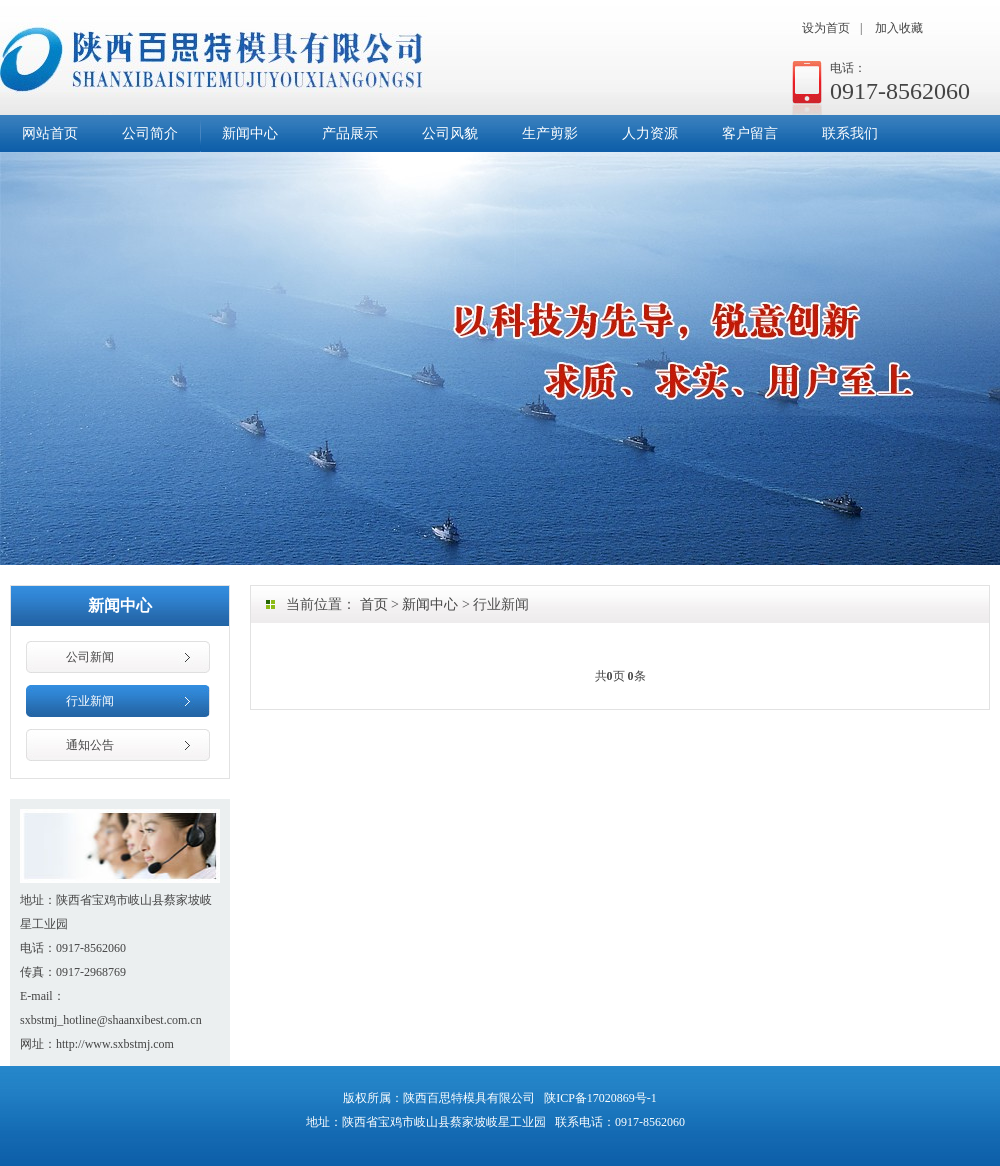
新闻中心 (250, 133)
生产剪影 (550, 133)
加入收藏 (899, 28)
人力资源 (650, 133)
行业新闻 (90, 701)
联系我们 (850, 133)
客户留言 (750, 133)
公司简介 (150, 133)
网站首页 (50, 133)
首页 (374, 604)
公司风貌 (450, 133)
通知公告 (90, 745)
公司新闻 (90, 657)
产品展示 (350, 133)
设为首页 (826, 28)
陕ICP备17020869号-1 (600, 1098)
